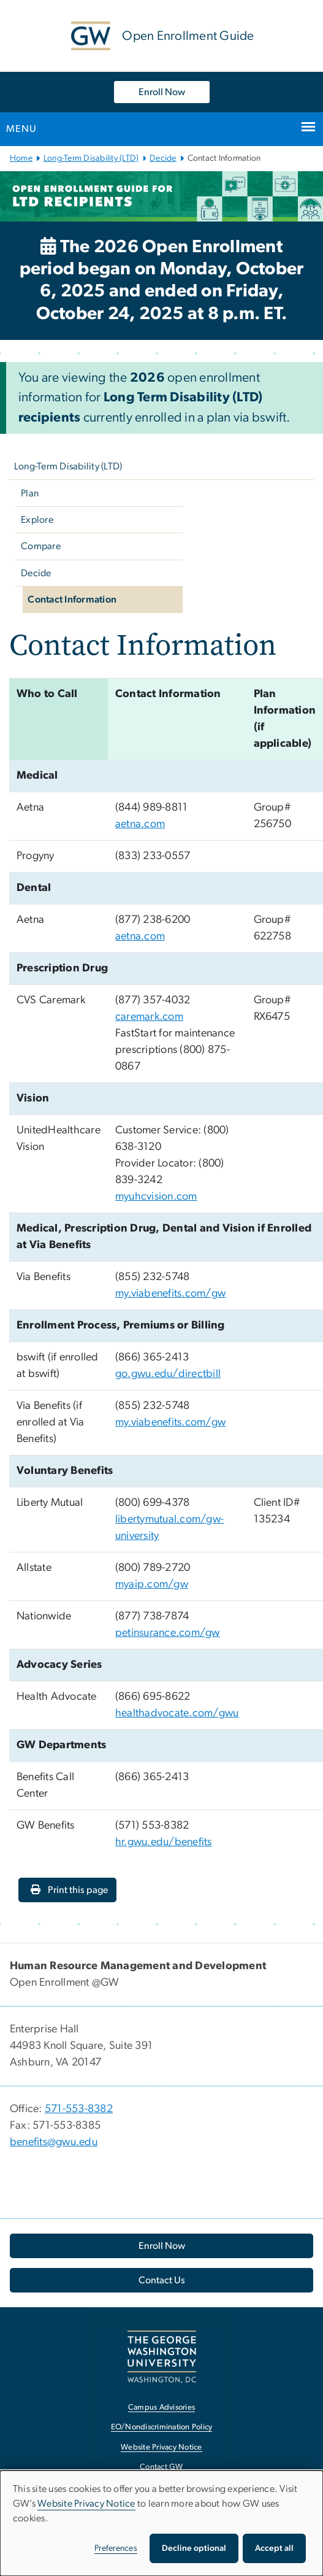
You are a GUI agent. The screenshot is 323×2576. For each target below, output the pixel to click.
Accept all (274, 2548)
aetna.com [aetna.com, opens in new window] (140, 824)
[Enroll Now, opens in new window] (161, 2246)
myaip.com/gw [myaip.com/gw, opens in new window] (151, 1584)
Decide (163, 158)
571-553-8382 (79, 2109)
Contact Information (72, 599)
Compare (41, 546)
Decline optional (194, 2548)
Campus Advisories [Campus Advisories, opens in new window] (161, 2408)
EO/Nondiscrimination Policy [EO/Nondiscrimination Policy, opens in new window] (162, 2427)
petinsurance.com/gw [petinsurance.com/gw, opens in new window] (167, 1632)
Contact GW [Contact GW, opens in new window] (161, 2467)
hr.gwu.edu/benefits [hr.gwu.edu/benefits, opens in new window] (163, 1842)
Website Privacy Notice (86, 2504)
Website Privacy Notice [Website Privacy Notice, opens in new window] (161, 2447)
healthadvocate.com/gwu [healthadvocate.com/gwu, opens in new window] (177, 1713)
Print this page (69, 1890)
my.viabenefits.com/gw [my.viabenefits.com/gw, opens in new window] (170, 1293)
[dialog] (161, 2523)
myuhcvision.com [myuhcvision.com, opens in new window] (156, 1196)
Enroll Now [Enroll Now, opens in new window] (162, 92)
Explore (37, 520)
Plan (30, 493)
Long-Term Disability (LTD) (91, 158)
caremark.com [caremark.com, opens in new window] (149, 1016)
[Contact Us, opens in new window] (161, 2280)
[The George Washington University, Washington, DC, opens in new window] (161, 2357)
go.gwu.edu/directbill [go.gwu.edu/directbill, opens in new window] (168, 1373)
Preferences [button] (115, 2548)
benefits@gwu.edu (53, 2142)
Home (21, 158)
